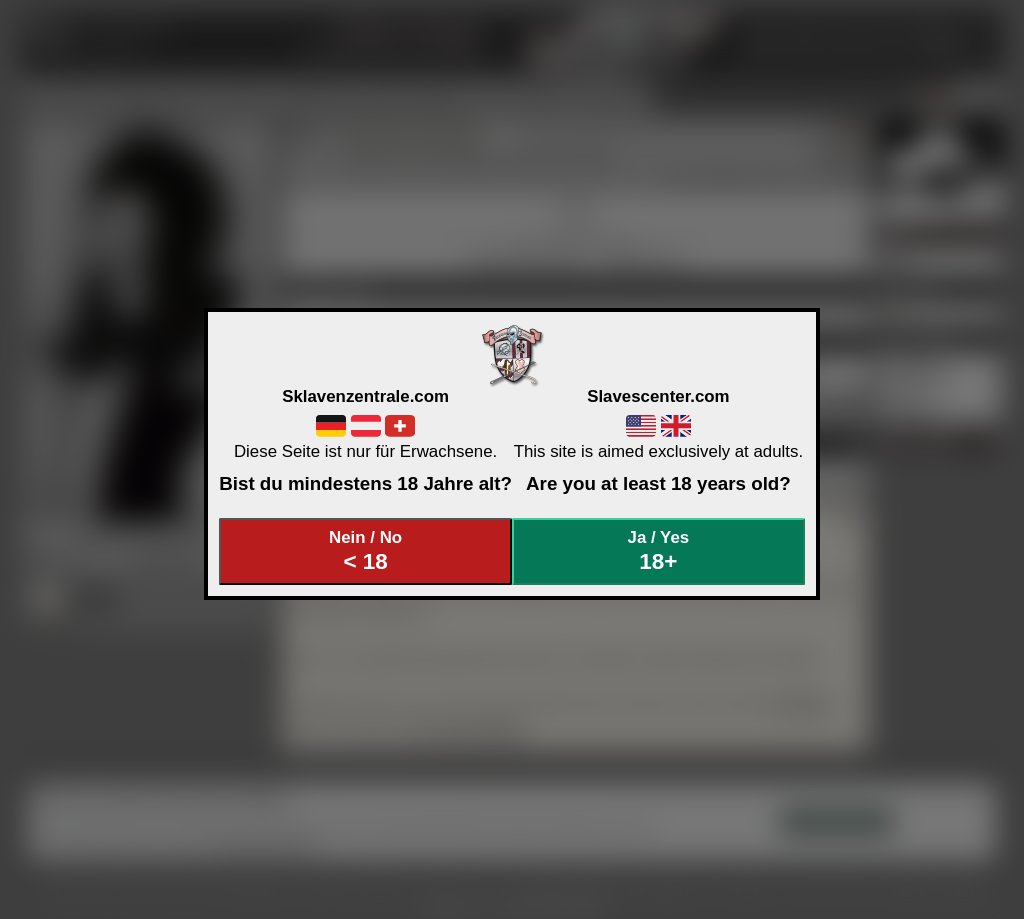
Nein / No (366, 551)
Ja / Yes (659, 551)
